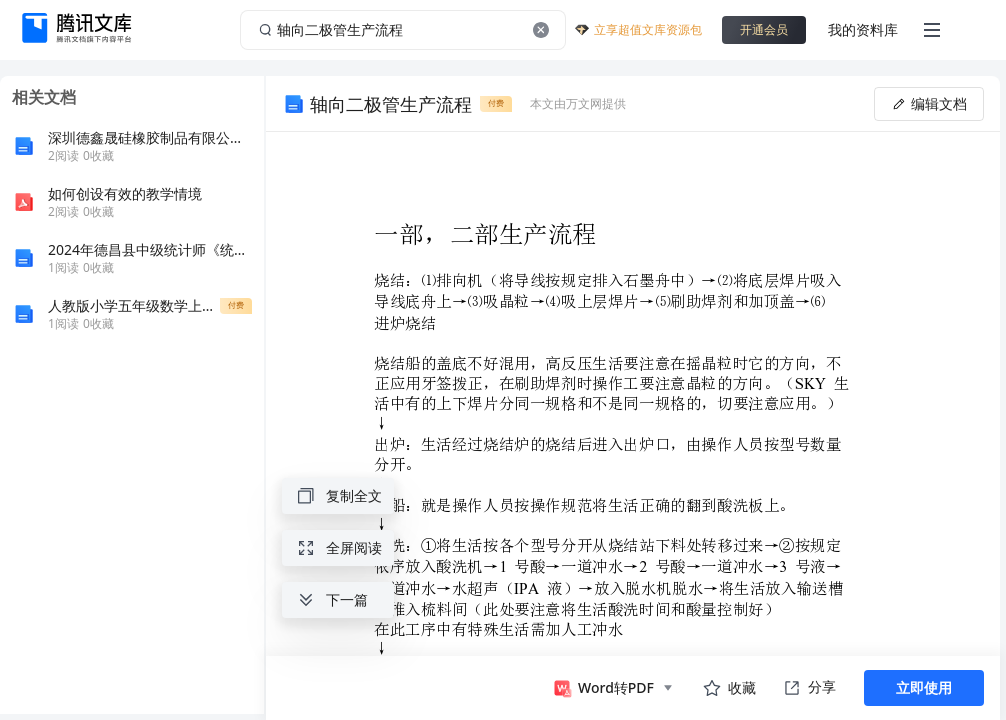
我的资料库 (863, 29)
